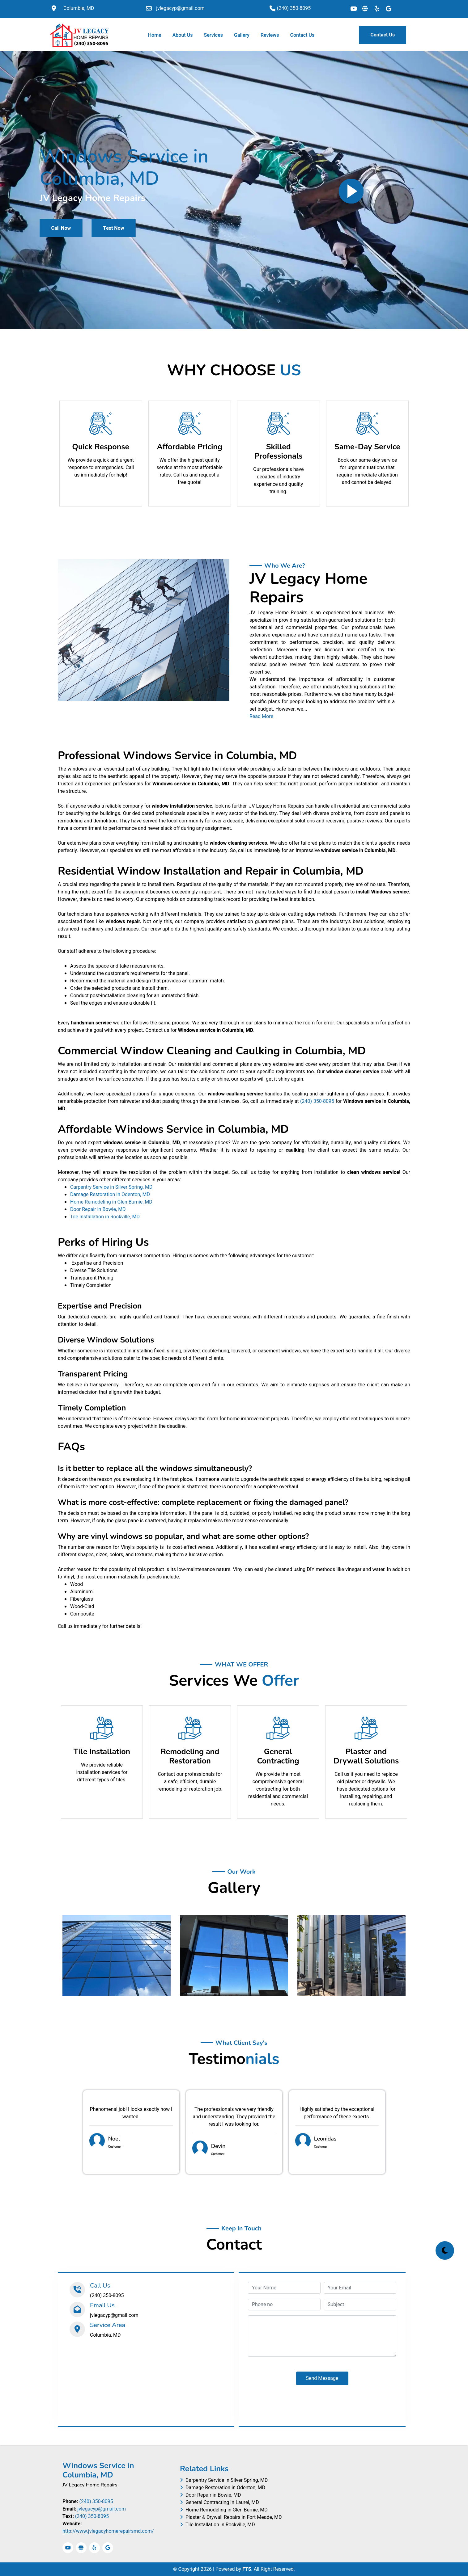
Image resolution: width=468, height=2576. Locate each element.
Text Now (113, 228)
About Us (182, 35)
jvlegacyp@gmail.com (101, 2509)
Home (156, 35)
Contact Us (302, 35)
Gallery (241, 35)
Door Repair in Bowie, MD (98, 1209)
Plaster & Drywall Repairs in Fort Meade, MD (231, 2517)
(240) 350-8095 (317, 1101)
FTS (246, 2569)
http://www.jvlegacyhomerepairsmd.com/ (108, 2531)
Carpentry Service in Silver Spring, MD (111, 1187)
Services (213, 35)
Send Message (322, 2378)
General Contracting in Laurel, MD (219, 2502)
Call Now (61, 228)
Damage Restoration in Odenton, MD (110, 1194)
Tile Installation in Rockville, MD (105, 1217)
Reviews (270, 35)
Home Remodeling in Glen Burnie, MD (111, 1202)
